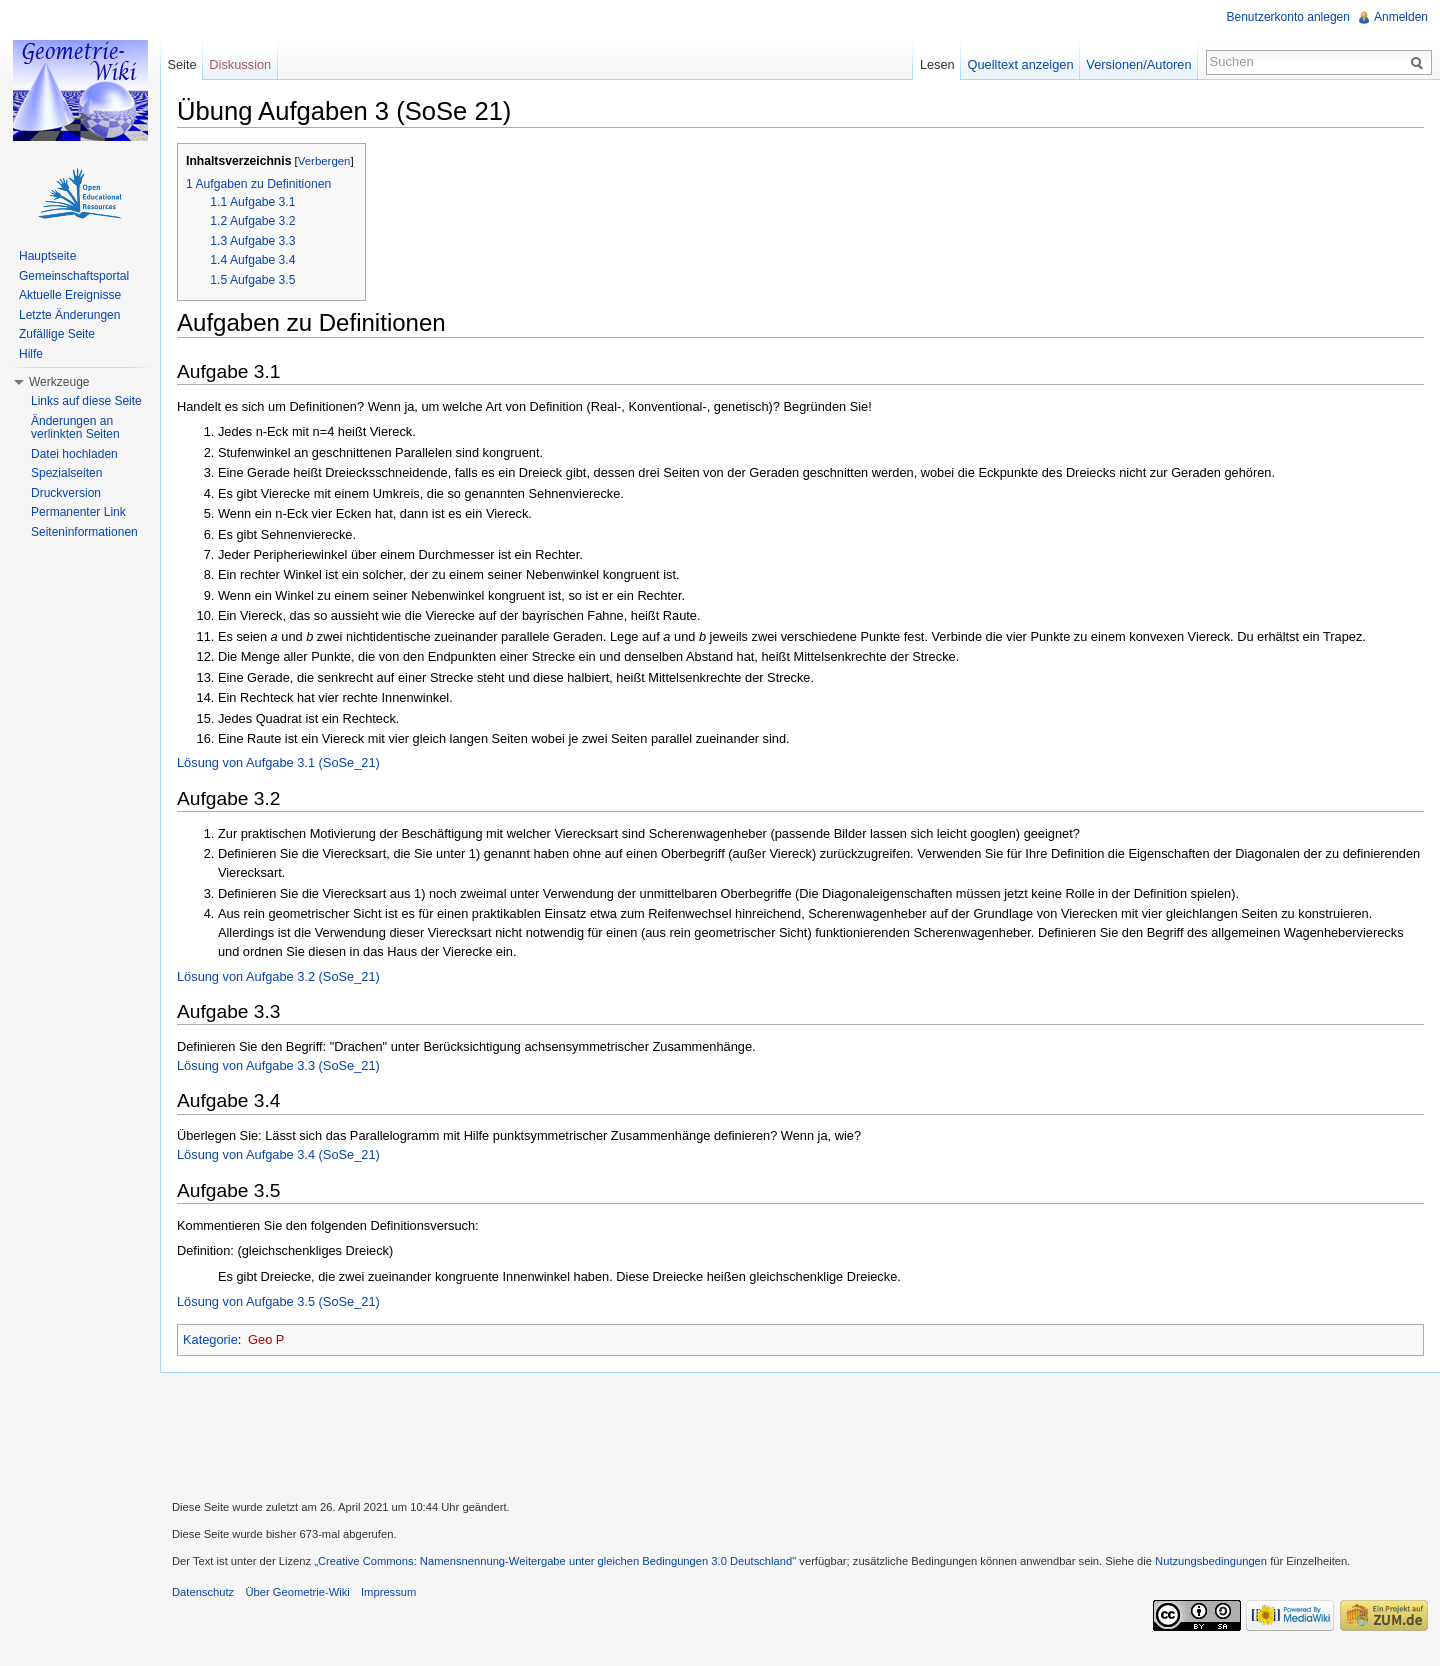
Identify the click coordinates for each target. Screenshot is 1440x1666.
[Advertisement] (800, 1434)
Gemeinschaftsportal (74, 276)
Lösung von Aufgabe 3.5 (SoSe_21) (278, 1301)
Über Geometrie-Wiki (297, 1592)
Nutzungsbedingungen (1211, 1561)
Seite (181, 64)
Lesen (937, 64)
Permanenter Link (78, 512)
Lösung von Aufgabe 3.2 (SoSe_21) (278, 976)
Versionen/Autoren (1138, 64)
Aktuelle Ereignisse (70, 295)
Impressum (388, 1592)
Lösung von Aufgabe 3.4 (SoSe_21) (278, 1154)
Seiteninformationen (84, 532)
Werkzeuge (59, 382)
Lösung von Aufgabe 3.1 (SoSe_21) (278, 762)
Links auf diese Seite (86, 401)
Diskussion (240, 64)
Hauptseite (47, 256)
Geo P (266, 1339)
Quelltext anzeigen (1021, 64)
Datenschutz (203, 1592)
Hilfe (31, 354)
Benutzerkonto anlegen (1288, 17)
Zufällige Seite (57, 334)
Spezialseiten (66, 473)
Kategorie (210, 1339)
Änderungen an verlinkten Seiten (75, 428)
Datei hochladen (74, 454)
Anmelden (1401, 17)
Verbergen (324, 161)
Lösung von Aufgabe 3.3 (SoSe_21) (278, 1065)
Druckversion (66, 493)
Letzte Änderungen (69, 315)
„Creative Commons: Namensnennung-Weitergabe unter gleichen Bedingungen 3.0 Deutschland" (555, 1561)
